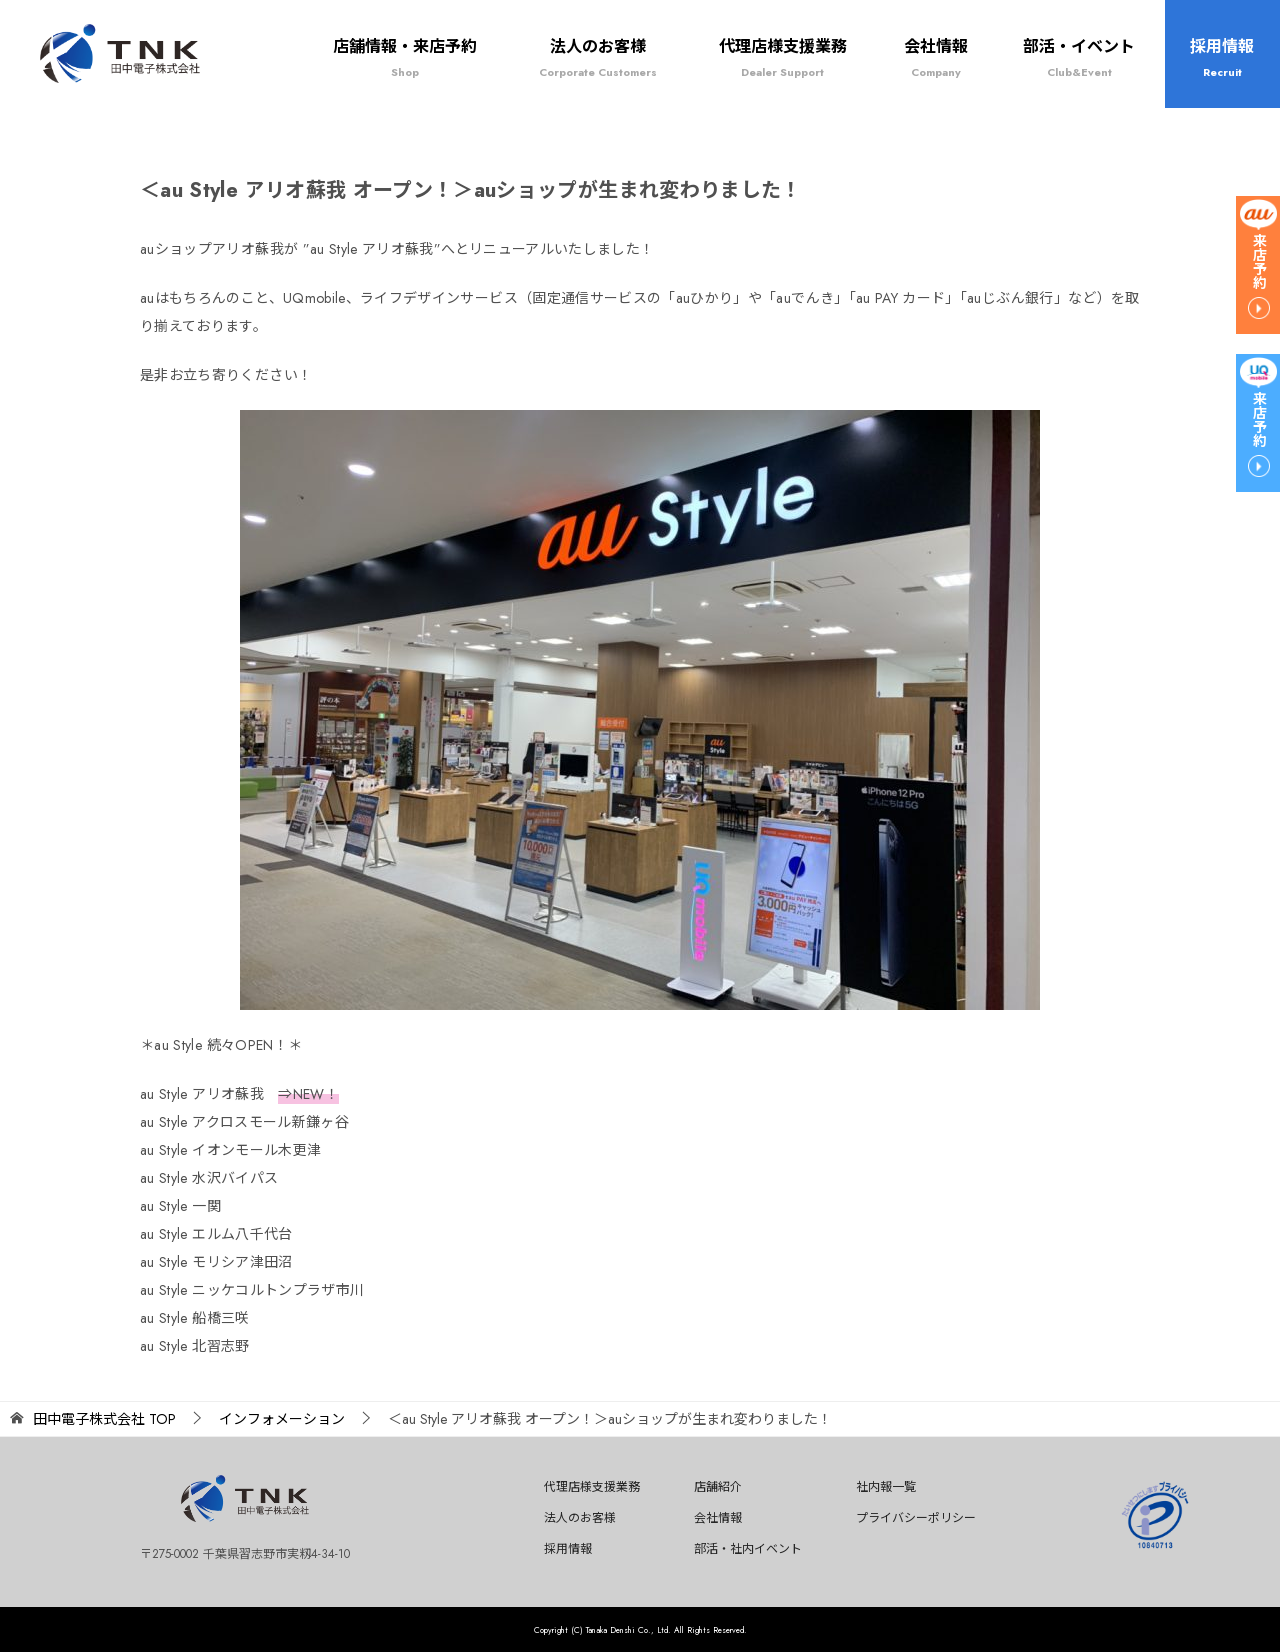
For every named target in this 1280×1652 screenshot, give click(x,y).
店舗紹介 (718, 1487)
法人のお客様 (598, 57)
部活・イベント (1079, 57)
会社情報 (936, 57)
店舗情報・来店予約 (405, 57)
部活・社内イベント (748, 1549)
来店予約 (1259, 261)
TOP (104, 1419)
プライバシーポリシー (916, 1518)
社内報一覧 (886, 1487)
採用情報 (1222, 57)
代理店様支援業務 (783, 57)
